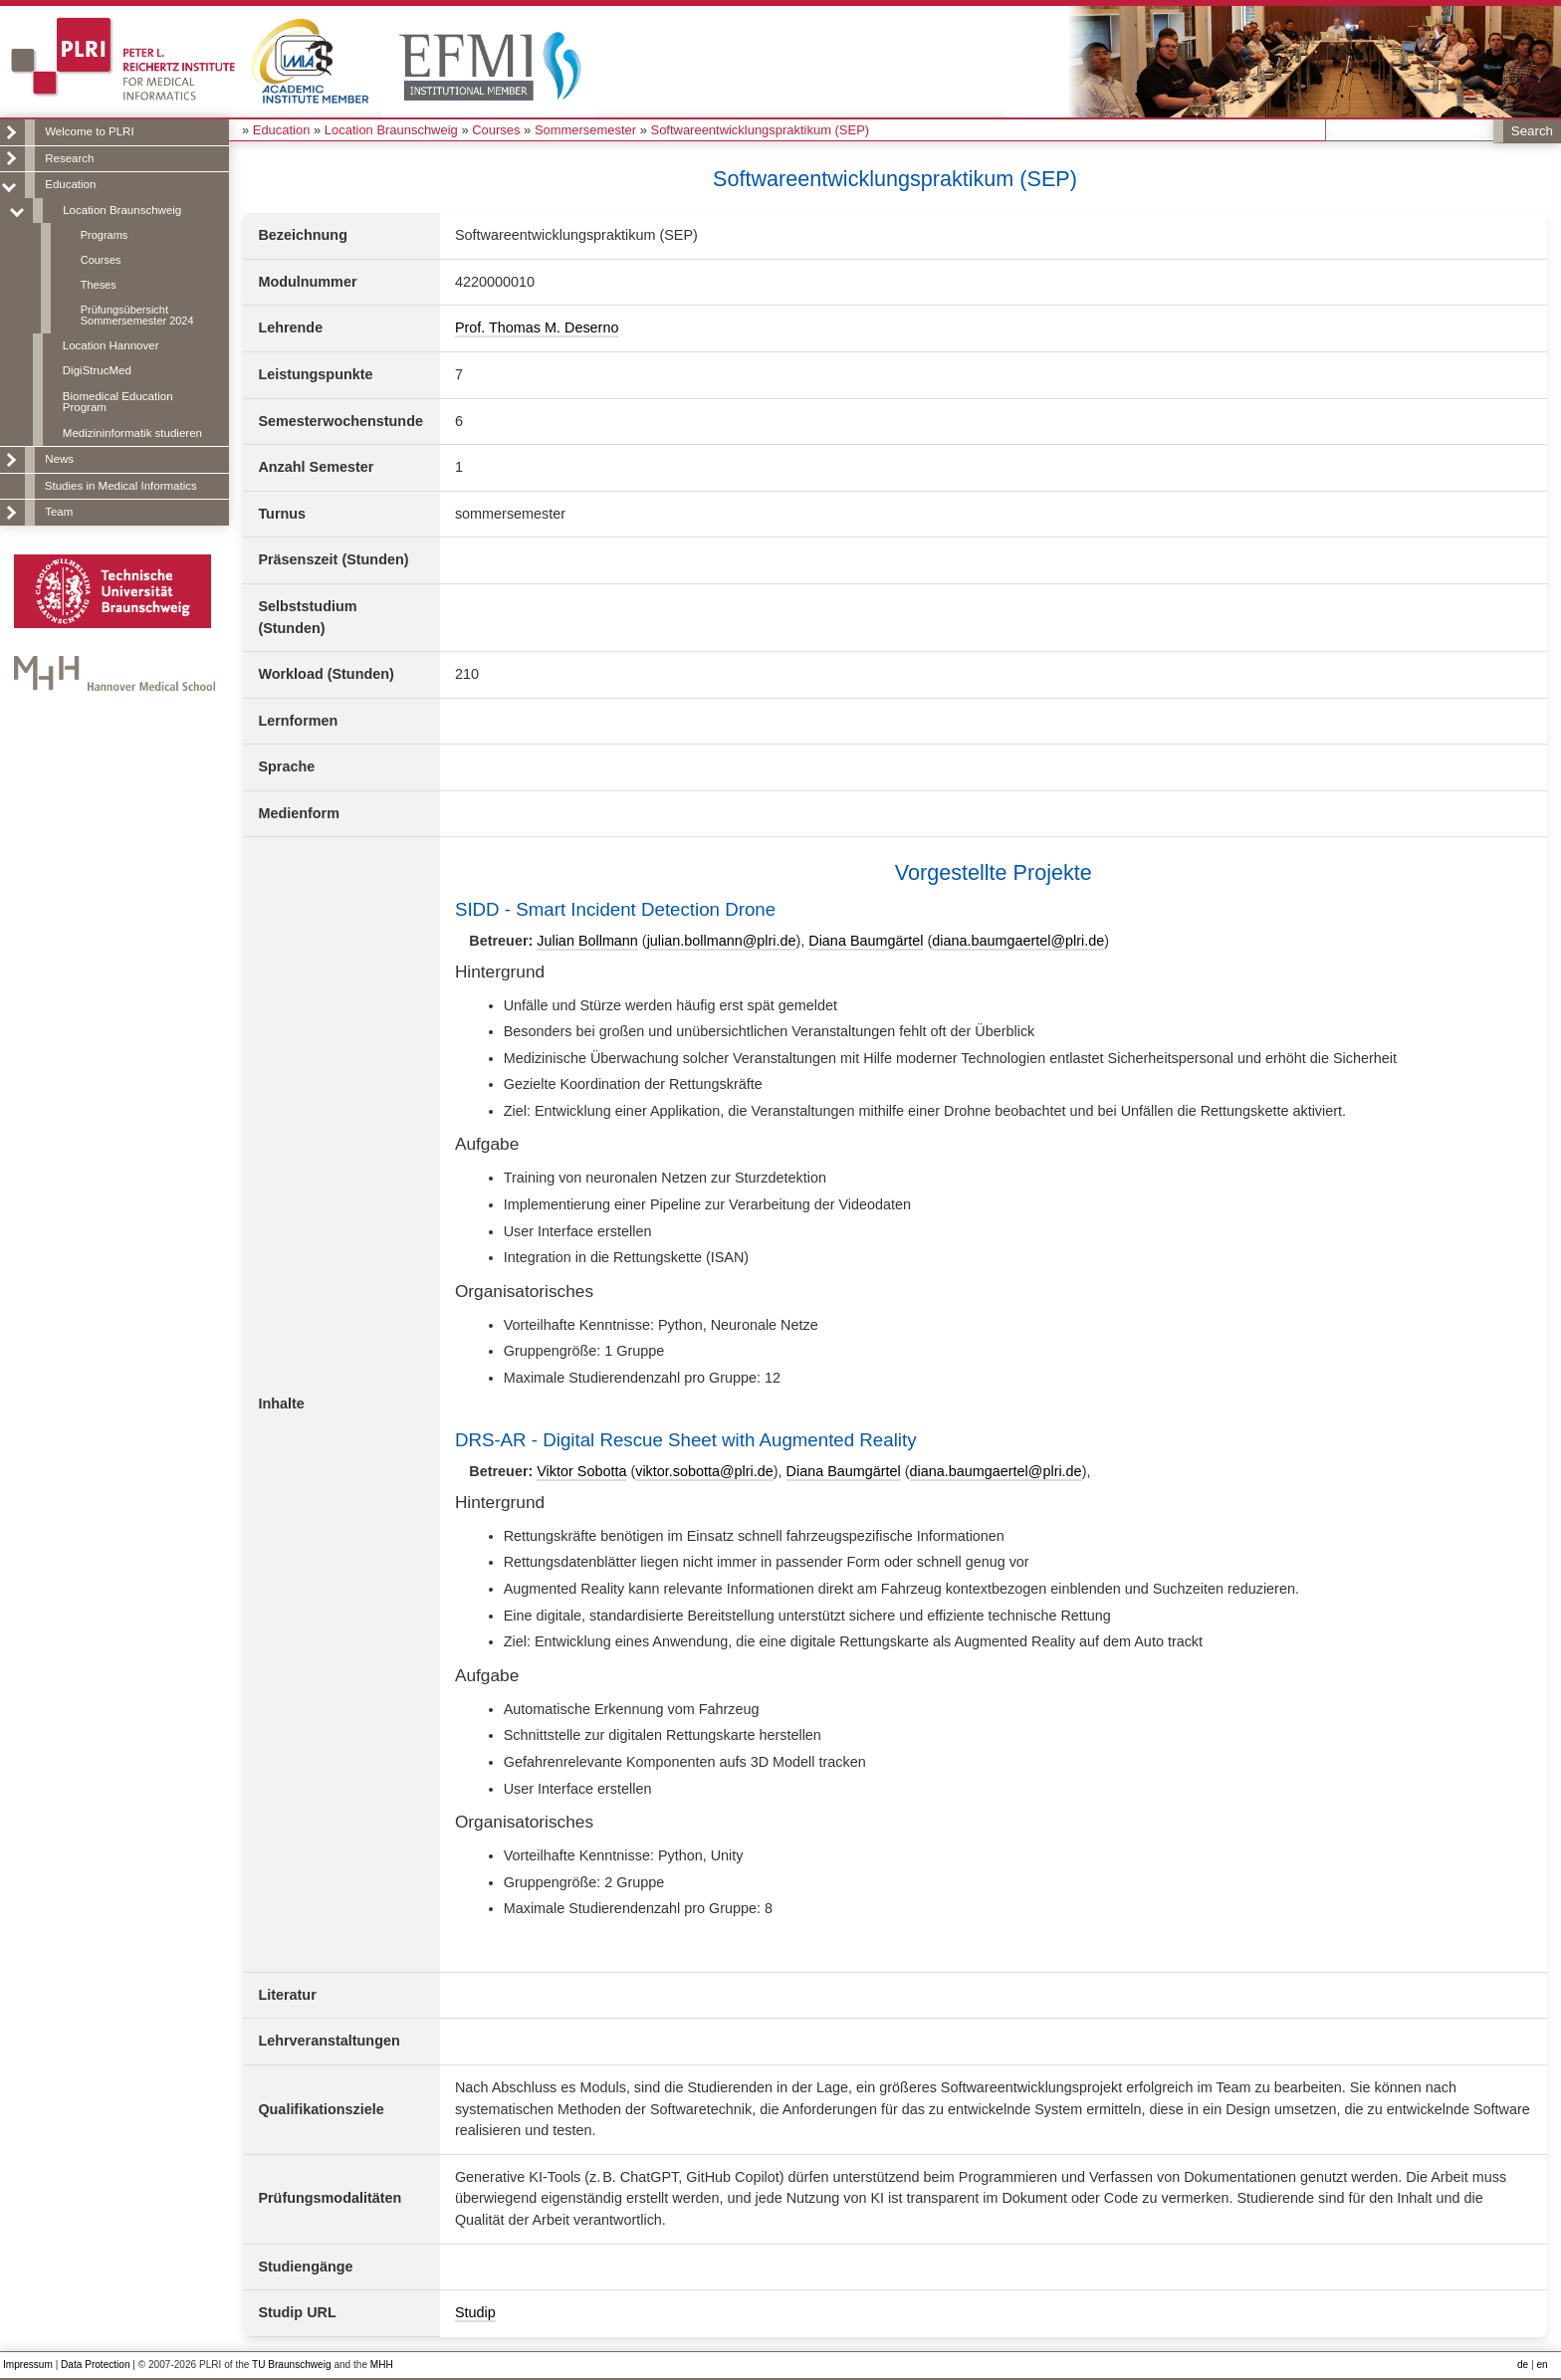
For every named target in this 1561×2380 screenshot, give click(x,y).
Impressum (28, 2364)
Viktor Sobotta (581, 1471)
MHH (381, 2364)
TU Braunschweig (292, 2364)
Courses (101, 260)
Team (59, 512)
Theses (98, 285)
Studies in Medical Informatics (121, 486)
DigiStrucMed (97, 370)
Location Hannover (111, 345)
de (1522, 2364)
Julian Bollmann (587, 941)
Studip (475, 2312)
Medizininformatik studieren (132, 433)
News (59, 459)
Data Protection (95, 2364)
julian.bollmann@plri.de (721, 941)
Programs (104, 235)
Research (69, 158)
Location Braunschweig (122, 210)
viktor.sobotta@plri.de (704, 1471)
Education (70, 184)
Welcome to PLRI (89, 131)
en (1541, 2364)
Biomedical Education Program (118, 402)
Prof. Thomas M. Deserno (537, 327)
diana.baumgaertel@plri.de (1018, 941)
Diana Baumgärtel (865, 941)
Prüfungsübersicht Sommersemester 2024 (137, 315)
